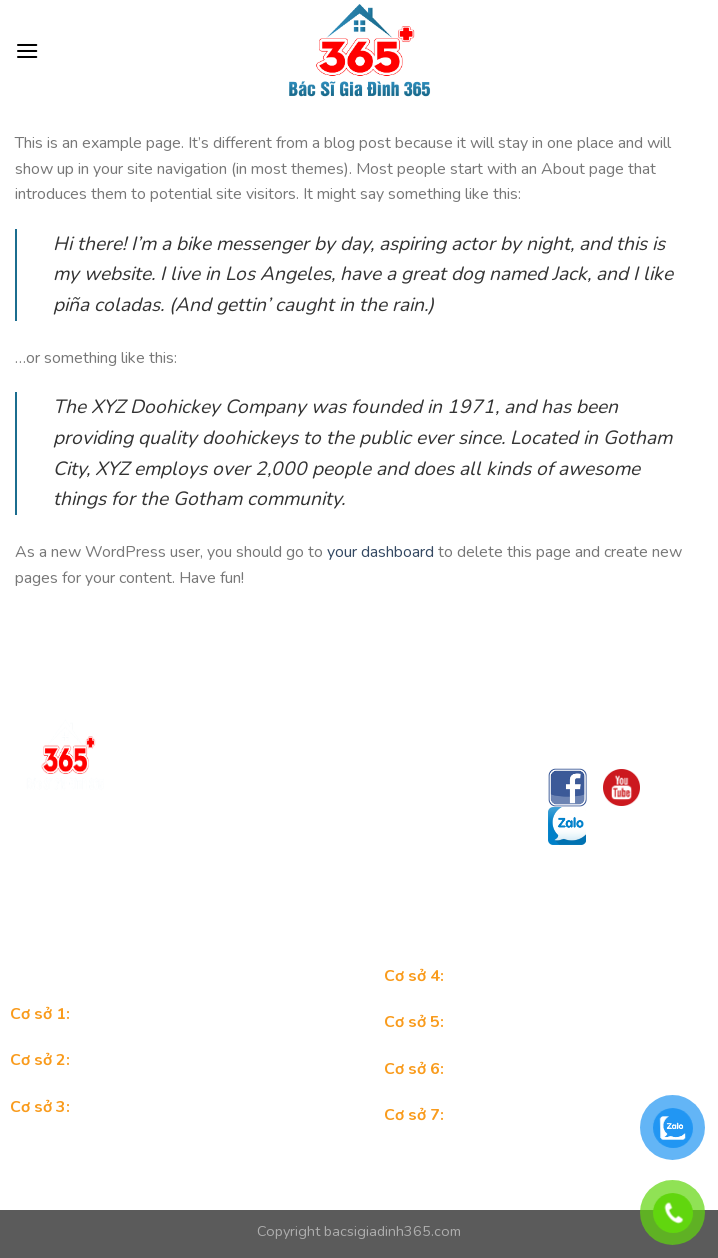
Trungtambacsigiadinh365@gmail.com (265, 896)
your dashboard (380, 552)
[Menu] (27, 50)
